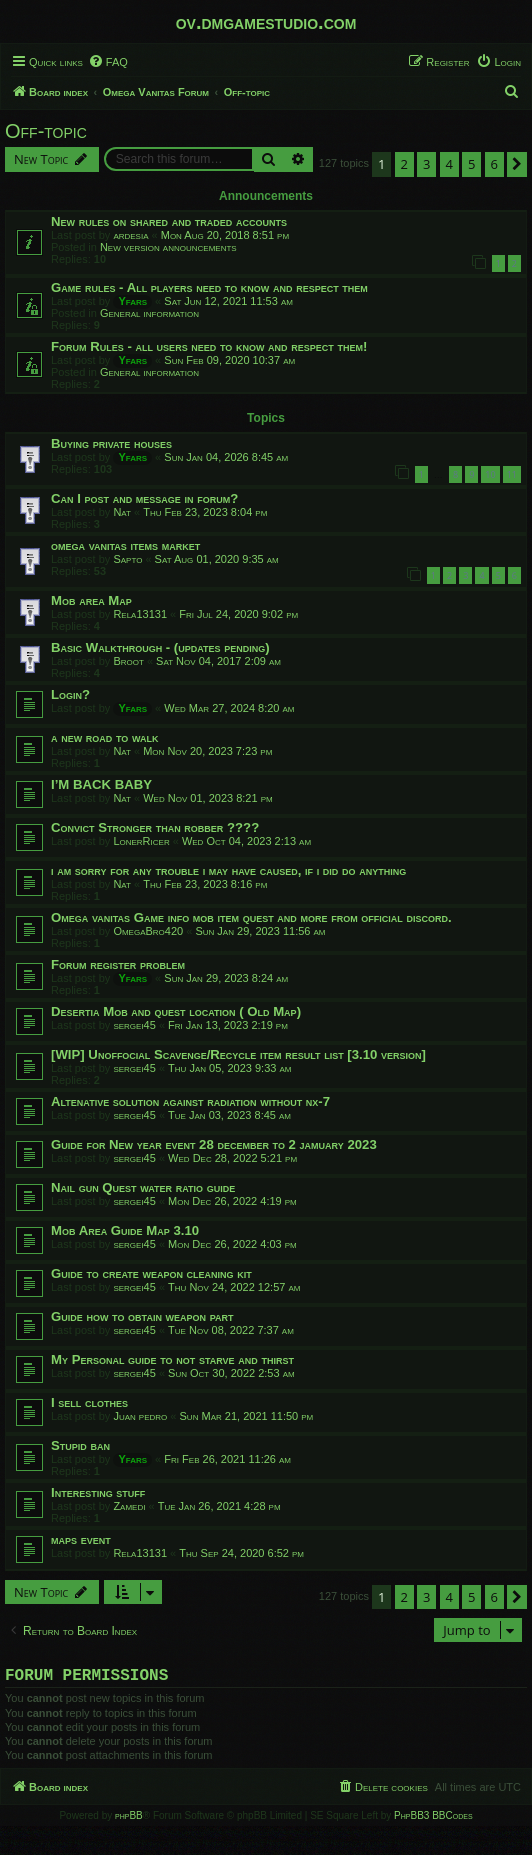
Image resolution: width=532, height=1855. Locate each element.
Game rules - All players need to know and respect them (209, 287)
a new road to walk (104, 737)
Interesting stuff (98, 1492)
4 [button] (449, 164)
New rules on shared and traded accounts (169, 221)
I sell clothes (89, 1402)
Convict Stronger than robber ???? (155, 827)
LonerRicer (141, 841)
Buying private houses (111, 443)
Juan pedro (140, 1416)
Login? (70, 694)
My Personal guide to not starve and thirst (172, 1359)
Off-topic (46, 131)
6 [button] (494, 164)
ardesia (130, 235)
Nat (122, 512)
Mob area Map (91, 600)
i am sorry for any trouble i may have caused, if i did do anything (228, 870)
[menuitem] (108, 62)
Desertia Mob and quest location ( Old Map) (176, 1011)
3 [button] (426, 164)
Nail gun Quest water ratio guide (143, 1187)
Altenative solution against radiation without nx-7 (190, 1101)
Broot (128, 661)
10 (490, 474)
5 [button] (471, 164)
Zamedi (129, 1506)
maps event (81, 1539)
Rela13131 (140, 614)
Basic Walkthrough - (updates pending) (160, 647)
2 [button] (404, 164)
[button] (517, 164)
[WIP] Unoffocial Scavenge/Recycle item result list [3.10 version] (238, 1054)
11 (512, 474)
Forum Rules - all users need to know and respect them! (209, 346)
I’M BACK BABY (101, 784)
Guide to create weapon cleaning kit (151, 1273)
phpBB (129, 1819)
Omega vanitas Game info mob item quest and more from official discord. (251, 917)
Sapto (127, 559)
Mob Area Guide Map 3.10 (125, 1230)
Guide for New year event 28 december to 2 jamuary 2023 (214, 1144)
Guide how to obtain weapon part (142, 1316)
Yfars (132, 301)
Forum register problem (118, 964)
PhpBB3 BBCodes (433, 1819)
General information (149, 313)
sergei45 (134, 1025)
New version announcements (168, 247)
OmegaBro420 (148, 931)
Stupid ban (80, 1445)
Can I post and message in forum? (144, 498)
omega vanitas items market (125, 545)
